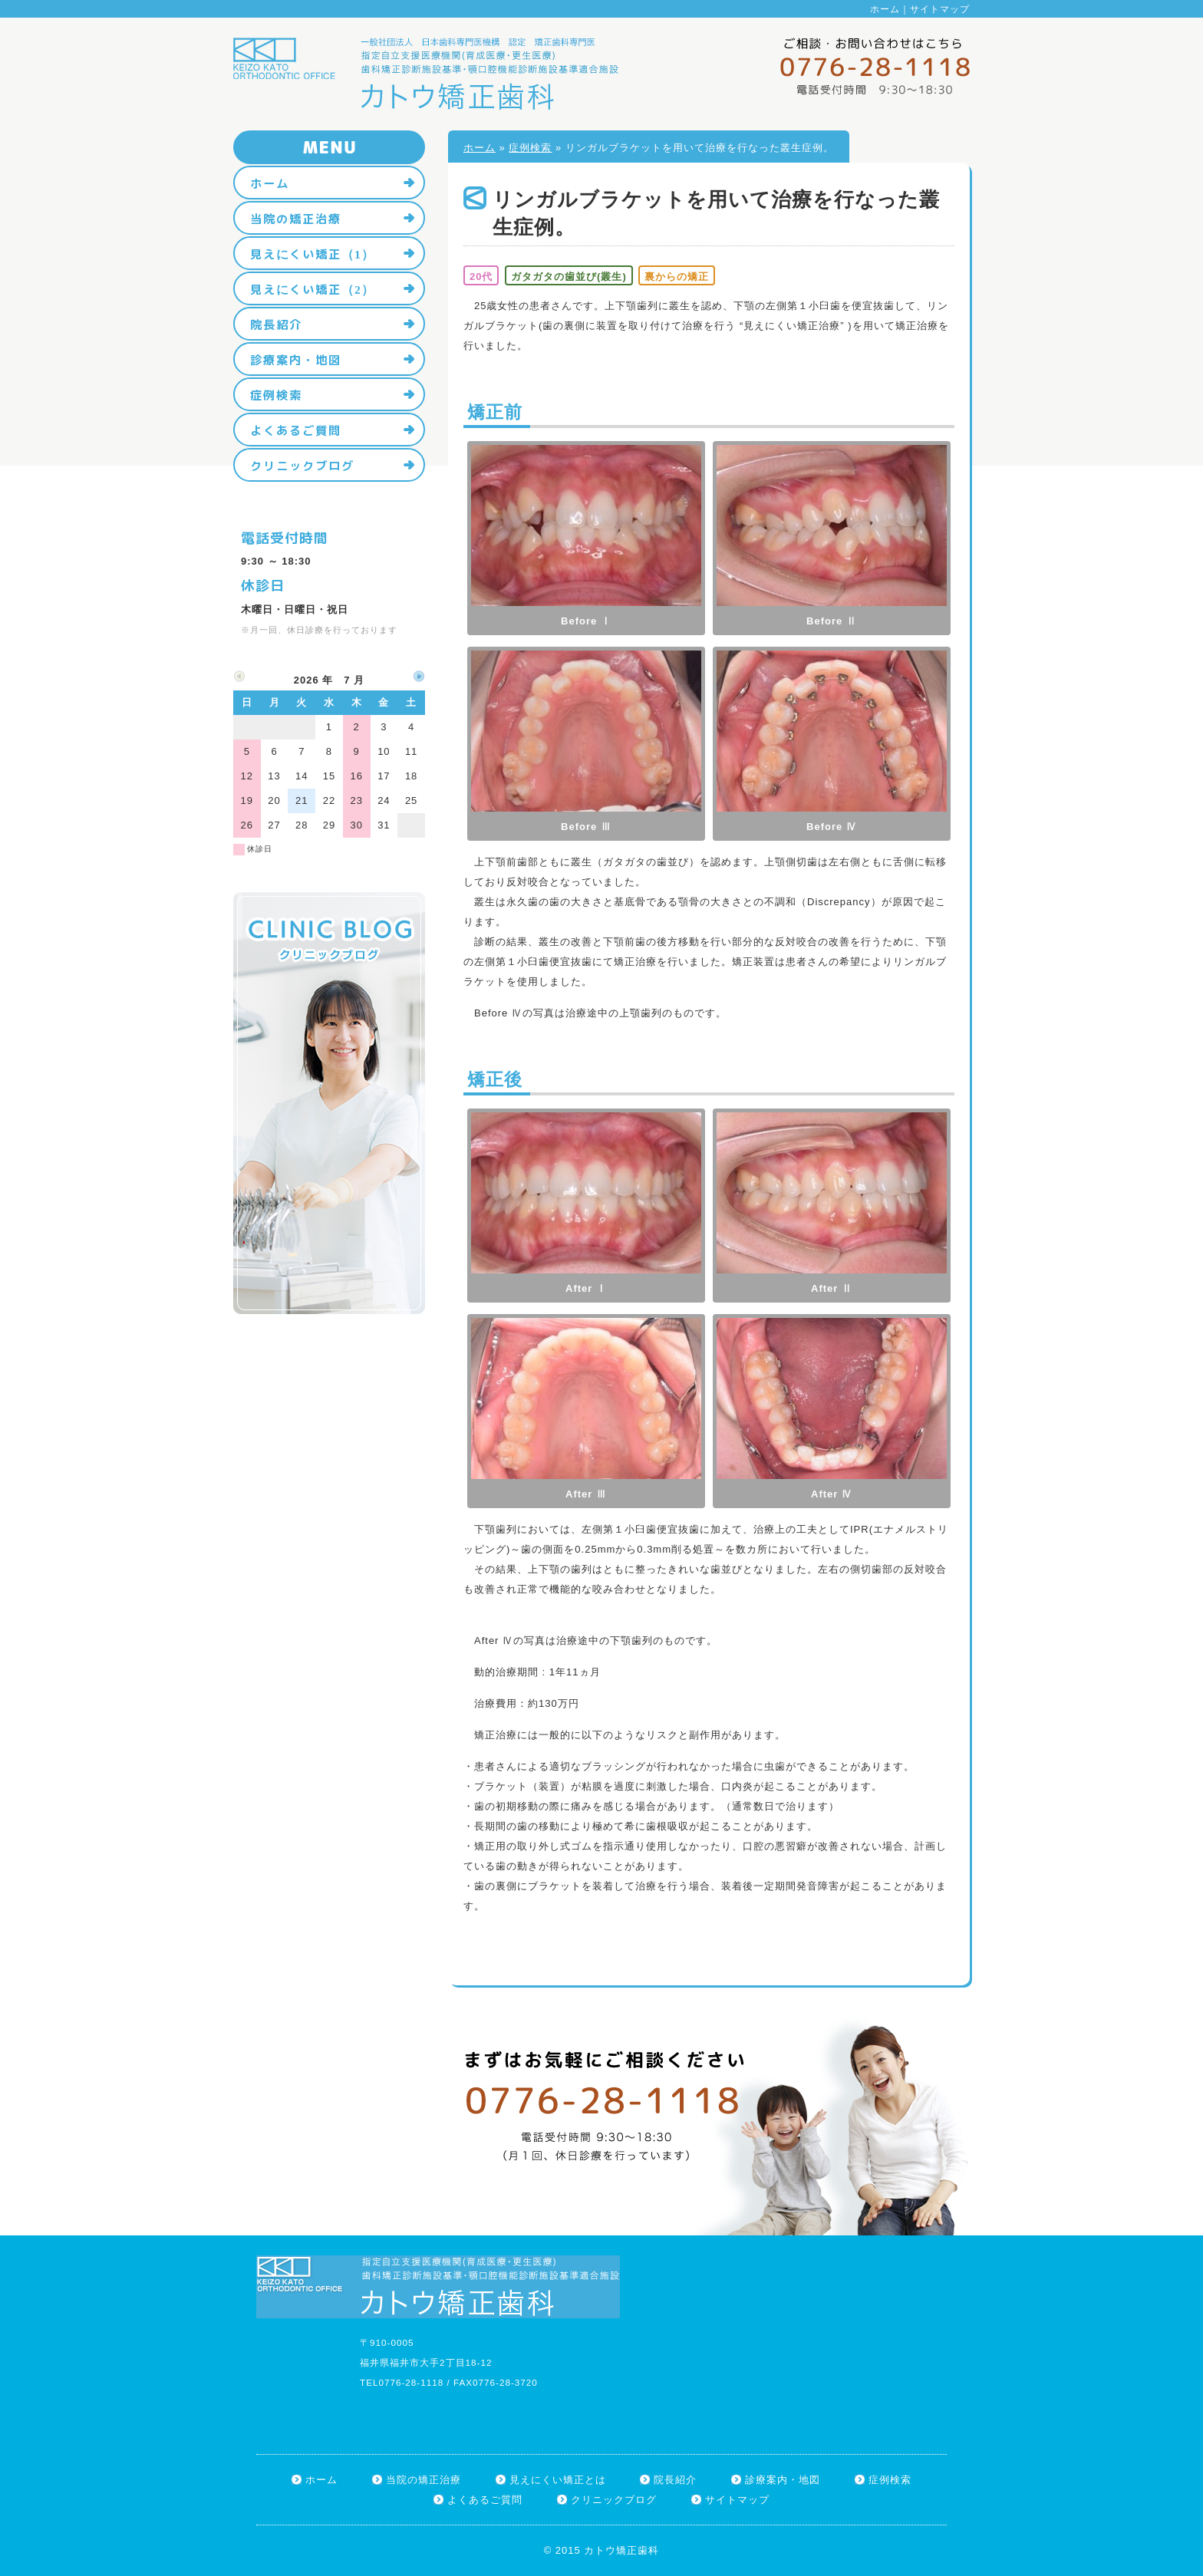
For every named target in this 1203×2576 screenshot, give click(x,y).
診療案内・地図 (295, 359)
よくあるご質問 (295, 430)
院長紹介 (276, 324)
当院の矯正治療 (295, 218)
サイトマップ (940, 9)
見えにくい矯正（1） (312, 253)
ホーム (885, 9)
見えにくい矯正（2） (312, 289)
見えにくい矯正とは (557, 2479)
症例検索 (530, 147)
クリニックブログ (302, 465)
